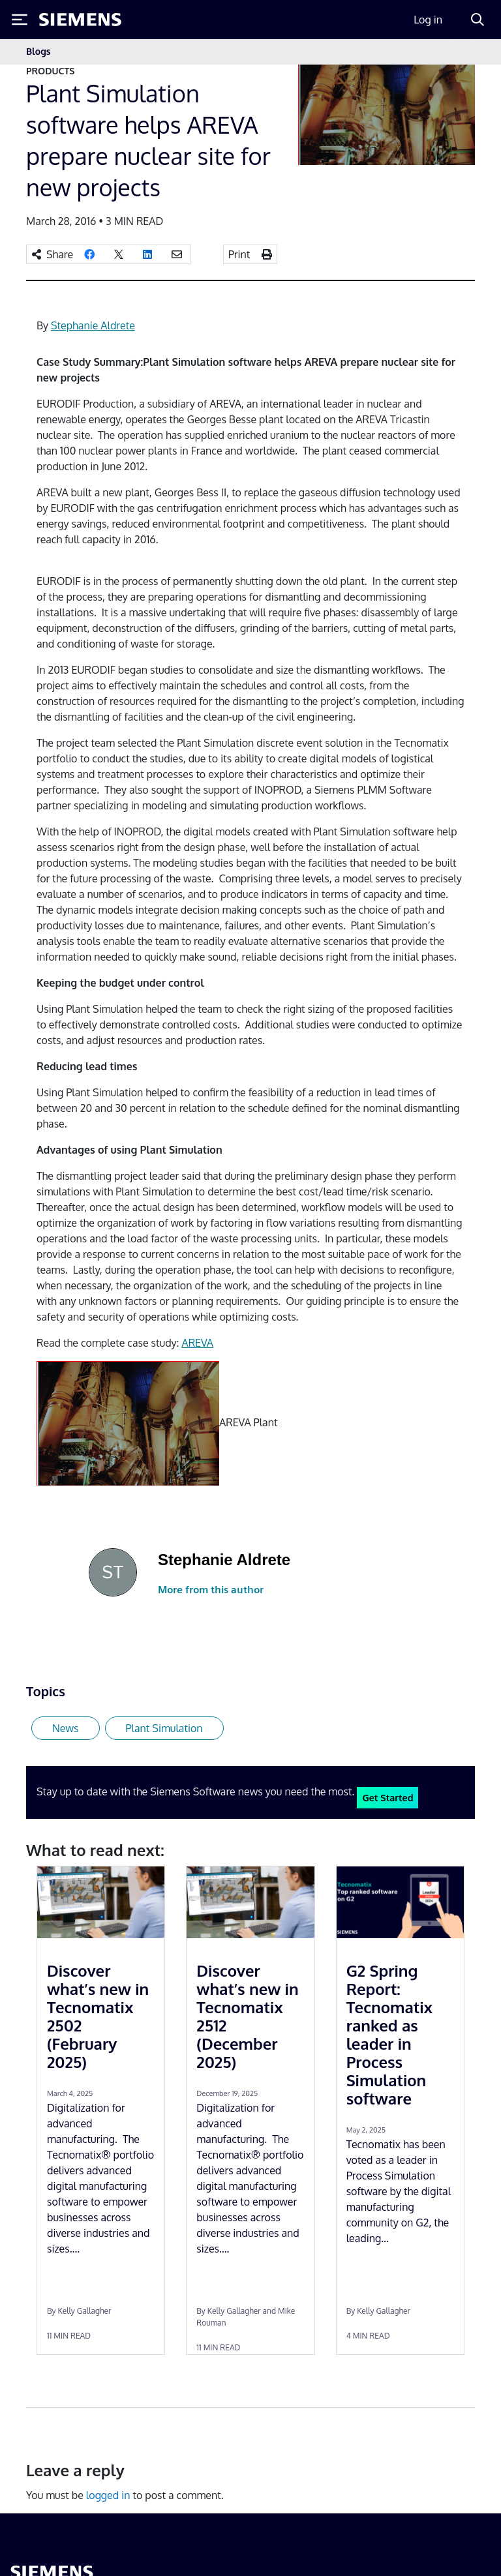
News (65, 1728)
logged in (108, 2495)
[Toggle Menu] (19, 19)
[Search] (477, 20)
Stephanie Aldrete (93, 325)
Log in (428, 19)
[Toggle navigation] (462, 52)
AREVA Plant (248, 1422)
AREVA (197, 1342)
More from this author (211, 1589)
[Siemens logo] (80, 19)
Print (239, 254)
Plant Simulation (164, 1728)
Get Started (387, 1797)
